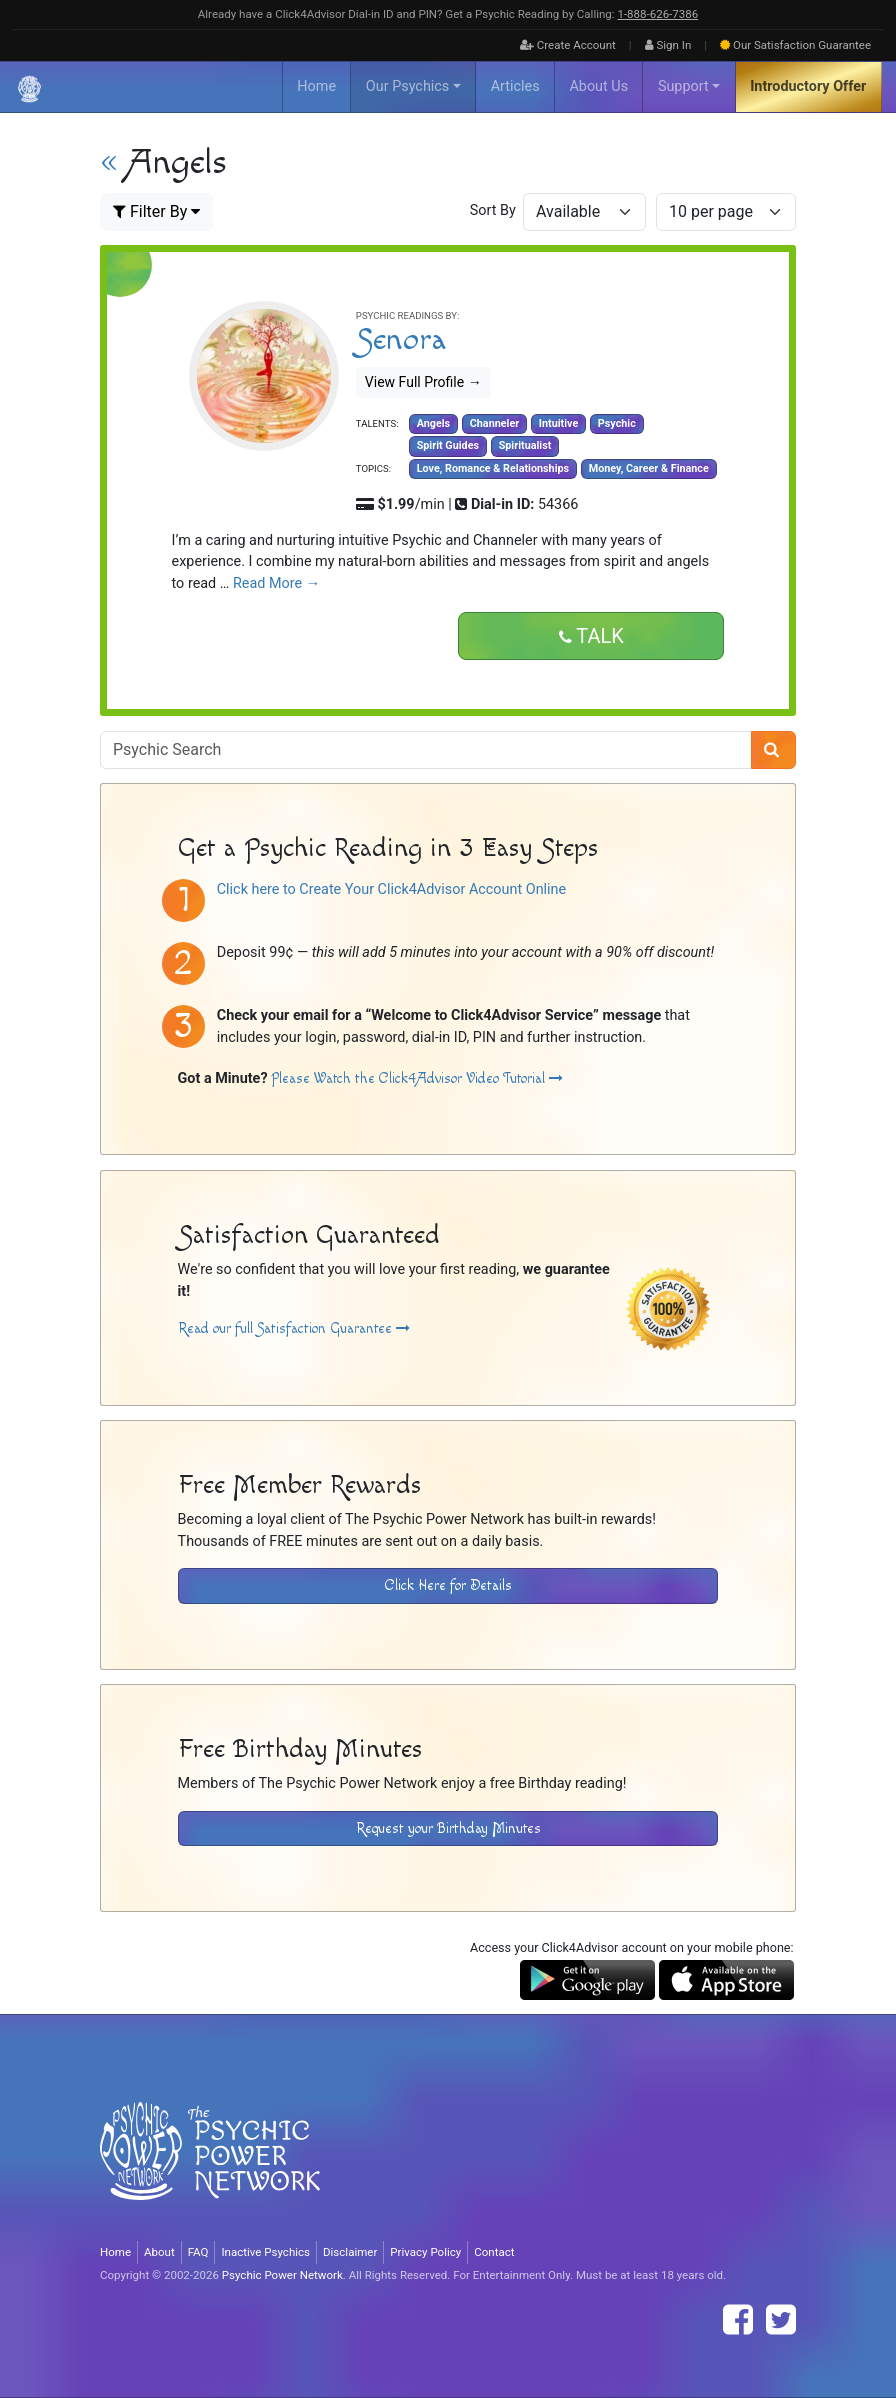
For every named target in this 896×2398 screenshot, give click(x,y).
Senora (401, 339)
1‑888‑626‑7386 (657, 14)
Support (683, 86)
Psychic (617, 423)
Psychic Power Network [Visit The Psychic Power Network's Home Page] (282, 2275)
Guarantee (795, 45)
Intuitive (558, 423)
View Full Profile (423, 382)
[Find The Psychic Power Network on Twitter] (781, 2320)
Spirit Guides (448, 445)
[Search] (773, 750)
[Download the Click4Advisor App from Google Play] (587, 1979)
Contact (494, 2252)
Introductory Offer (808, 86)
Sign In (668, 45)
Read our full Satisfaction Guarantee (294, 1328)
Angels (434, 423)
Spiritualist (525, 445)
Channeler (494, 423)
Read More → (276, 583)
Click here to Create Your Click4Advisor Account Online (391, 889)
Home (316, 86)
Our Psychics (407, 86)
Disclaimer (350, 2252)
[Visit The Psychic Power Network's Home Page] (210, 2167)
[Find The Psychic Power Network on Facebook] (738, 2320)
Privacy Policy (425, 2252)
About (159, 2252)
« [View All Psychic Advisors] (109, 162)
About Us (598, 86)
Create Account (568, 45)
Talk (591, 637)
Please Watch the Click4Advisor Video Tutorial (417, 1078)
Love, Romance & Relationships (493, 468)
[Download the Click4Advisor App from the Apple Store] (726, 1979)
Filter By (156, 211)
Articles (515, 86)
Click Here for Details (448, 1585)
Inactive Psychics (265, 2252)
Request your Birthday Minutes (448, 1828)
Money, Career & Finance (649, 468)
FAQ (198, 2252)
